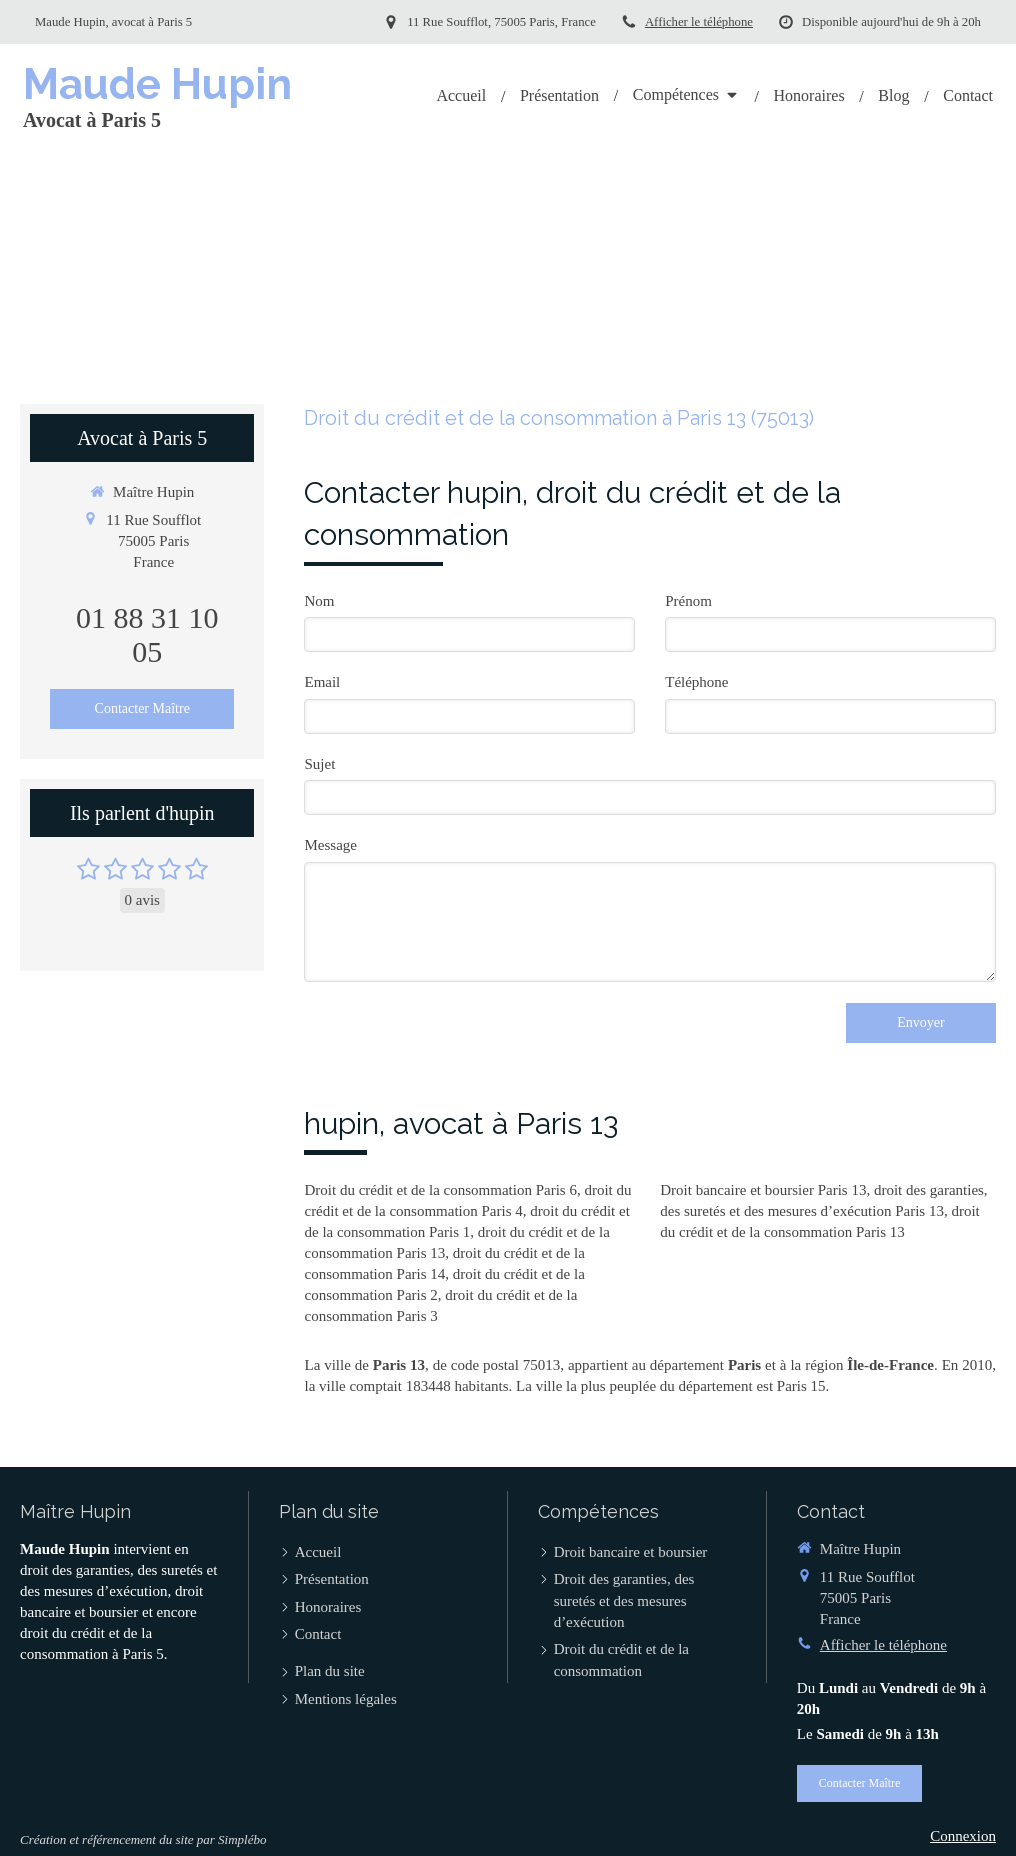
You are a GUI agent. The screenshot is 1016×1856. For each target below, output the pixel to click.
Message (330, 845)
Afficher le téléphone (699, 22)
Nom (319, 601)
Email (322, 682)
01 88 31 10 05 (147, 634)
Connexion (963, 1836)
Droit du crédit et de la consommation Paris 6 (440, 1190)
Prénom (688, 601)
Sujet (319, 764)
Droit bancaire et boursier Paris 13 (763, 1190)
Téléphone (696, 682)
